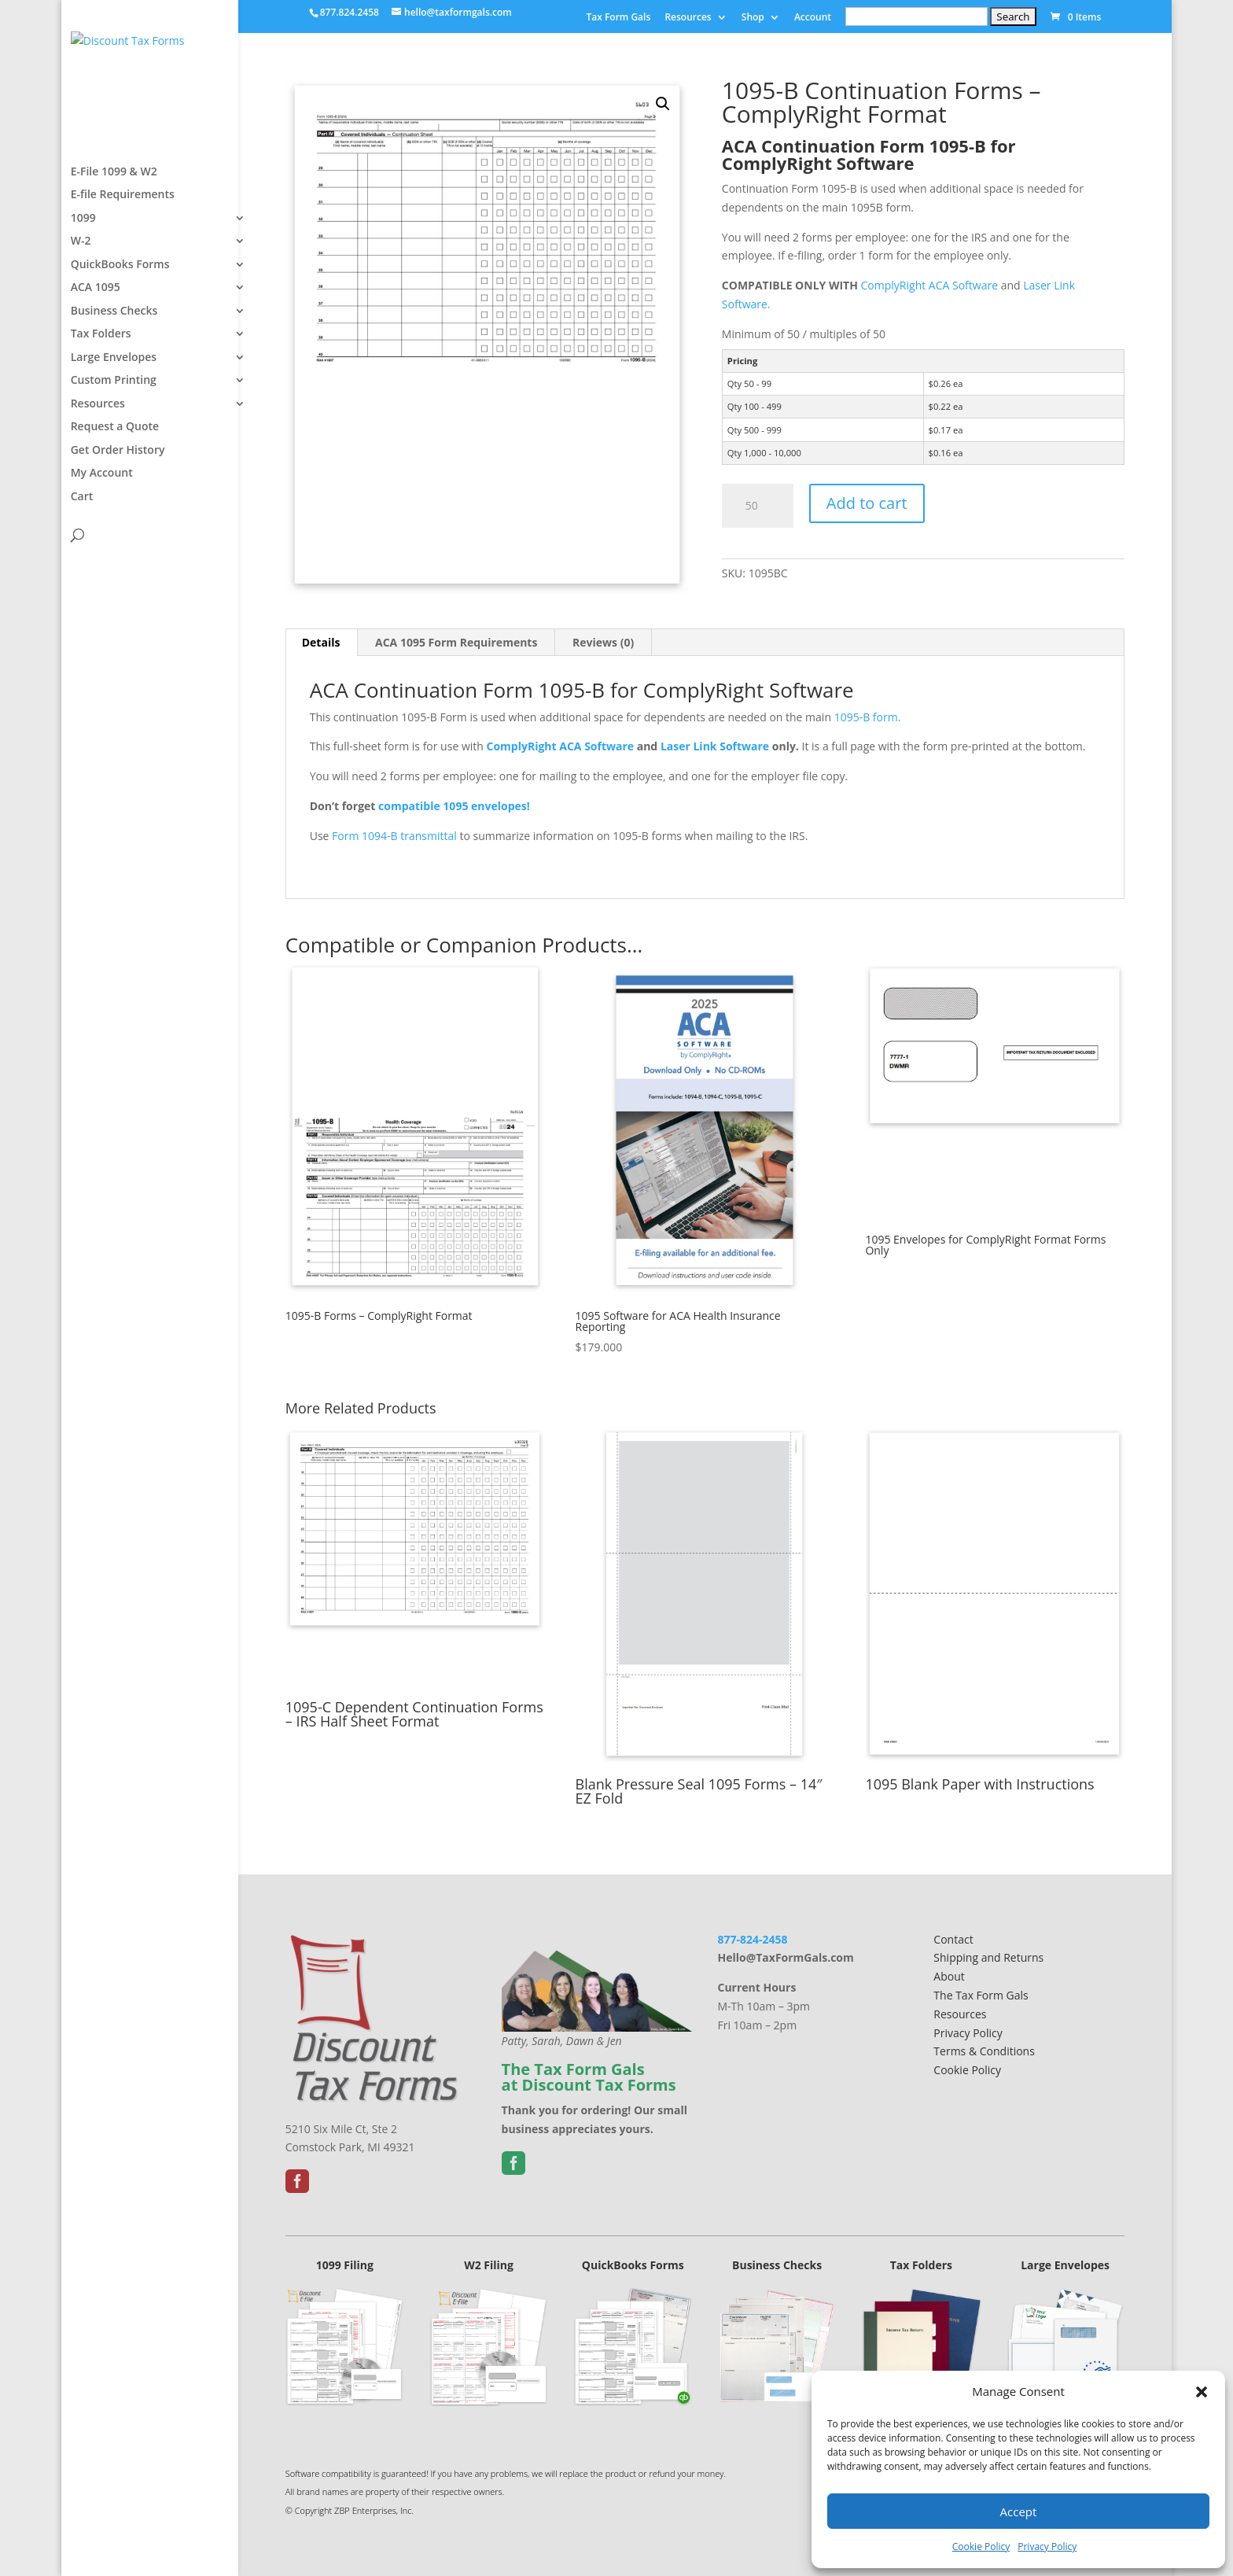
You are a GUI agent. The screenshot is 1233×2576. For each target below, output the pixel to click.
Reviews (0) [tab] (603, 642)
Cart (82, 543)
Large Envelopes (114, 404)
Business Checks (114, 357)
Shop (753, 18)
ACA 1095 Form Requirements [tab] (456, 642)
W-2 (81, 287)
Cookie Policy (981, 2546)
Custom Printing (113, 427)
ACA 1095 (95, 334)
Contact (953, 1939)
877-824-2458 (752, 1939)
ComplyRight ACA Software (931, 285)
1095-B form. (869, 716)
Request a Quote (115, 473)
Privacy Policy (1047, 2546)
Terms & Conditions (984, 2050)
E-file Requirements (123, 241)
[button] (1201, 2392)
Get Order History (118, 497)
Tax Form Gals (618, 18)
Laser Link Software (715, 746)
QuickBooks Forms (120, 311)
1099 (83, 265)
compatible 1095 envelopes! (454, 805)
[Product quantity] (757, 506)
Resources (687, 18)
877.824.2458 (349, 12)
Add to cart (866, 503)
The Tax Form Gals (980, 1995)
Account (812, 18)
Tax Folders (101, 380)
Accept (1018, 2511)
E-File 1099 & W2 (114, 218)
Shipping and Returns (988, 1957)
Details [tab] (321, 642)
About (948, 1976)
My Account (102, 519)
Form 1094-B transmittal (394, 835)
